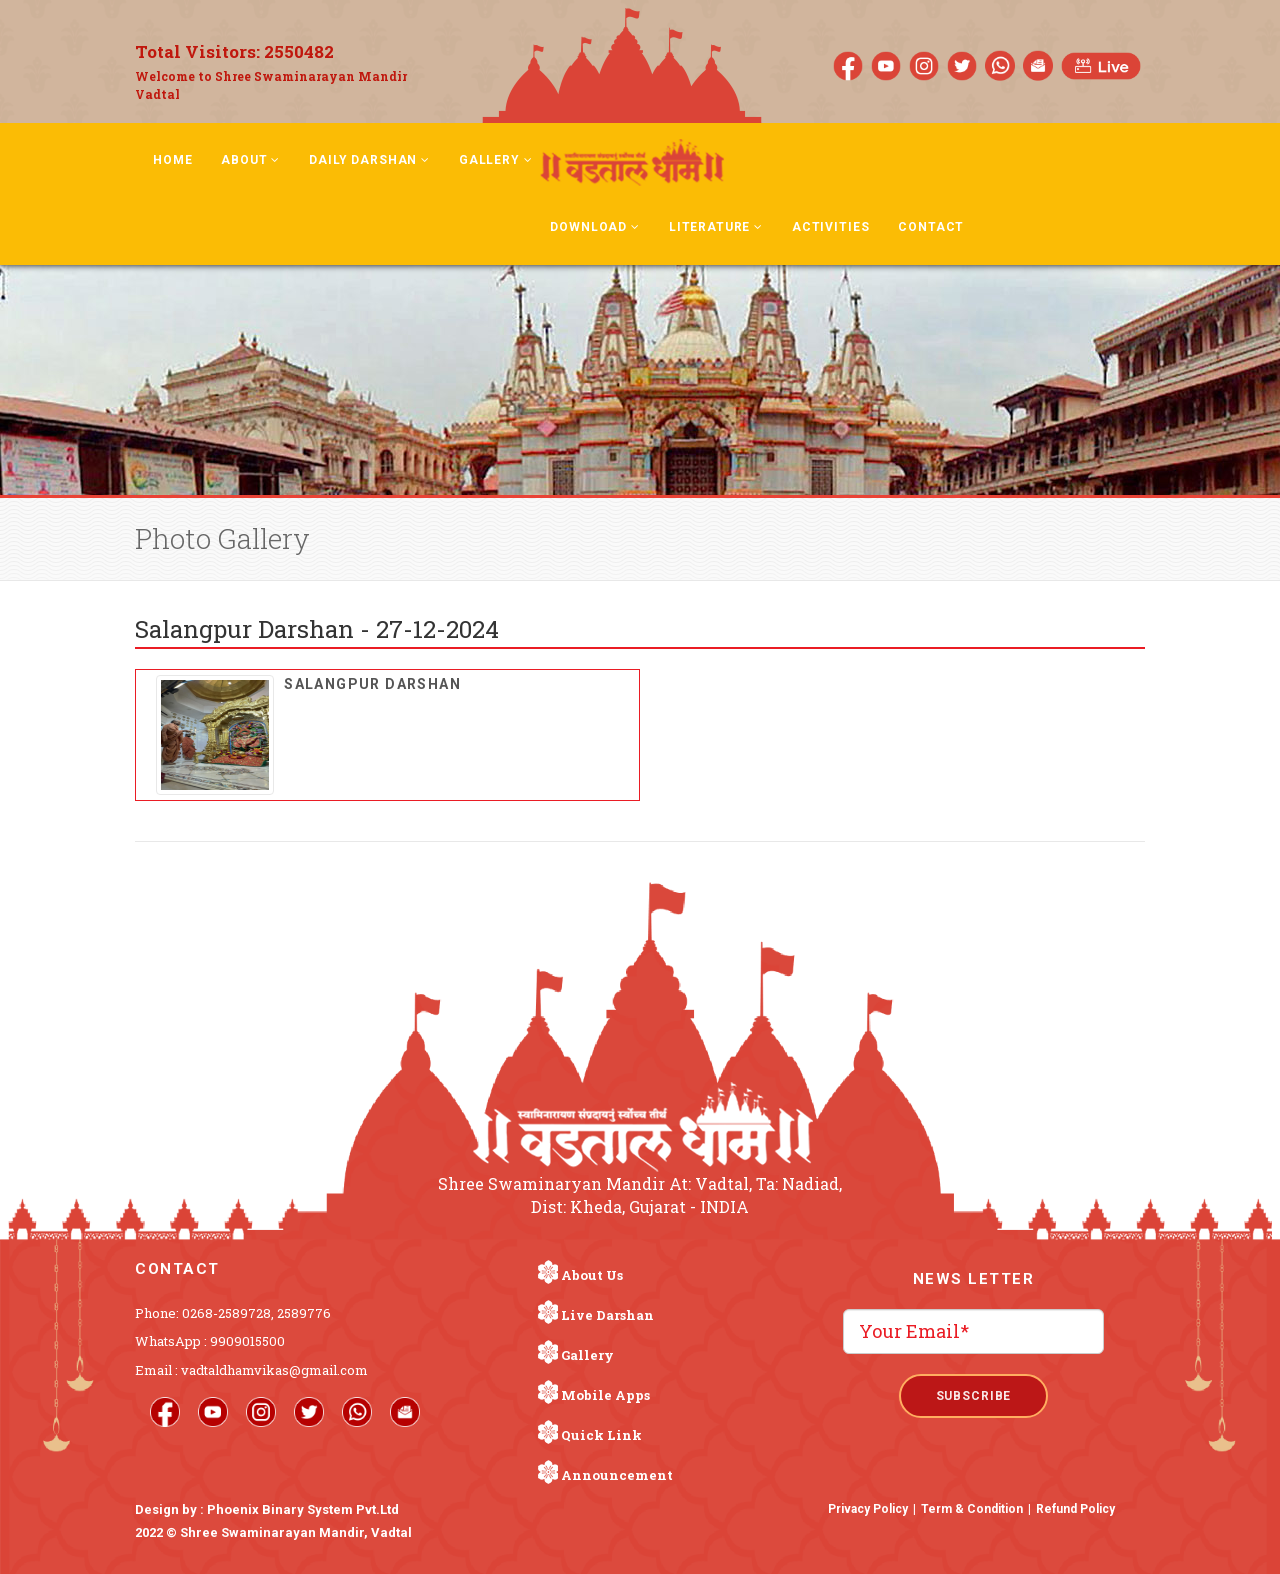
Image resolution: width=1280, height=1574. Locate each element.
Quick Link (601, 1435)
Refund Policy (1075, 1509)
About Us (592, 1275)
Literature (716, 227)
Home (172, 160)
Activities (830, 227)
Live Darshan (607, 1315)
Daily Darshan (369, 160)
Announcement (617, 1475)
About (250, 160)
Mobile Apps (605, 1395)
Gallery (496, 160)
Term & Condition (972, 1509)
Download (594, 227)
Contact (931, 227)
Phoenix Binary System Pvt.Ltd (303, 1509)
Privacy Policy (868, 1509)
